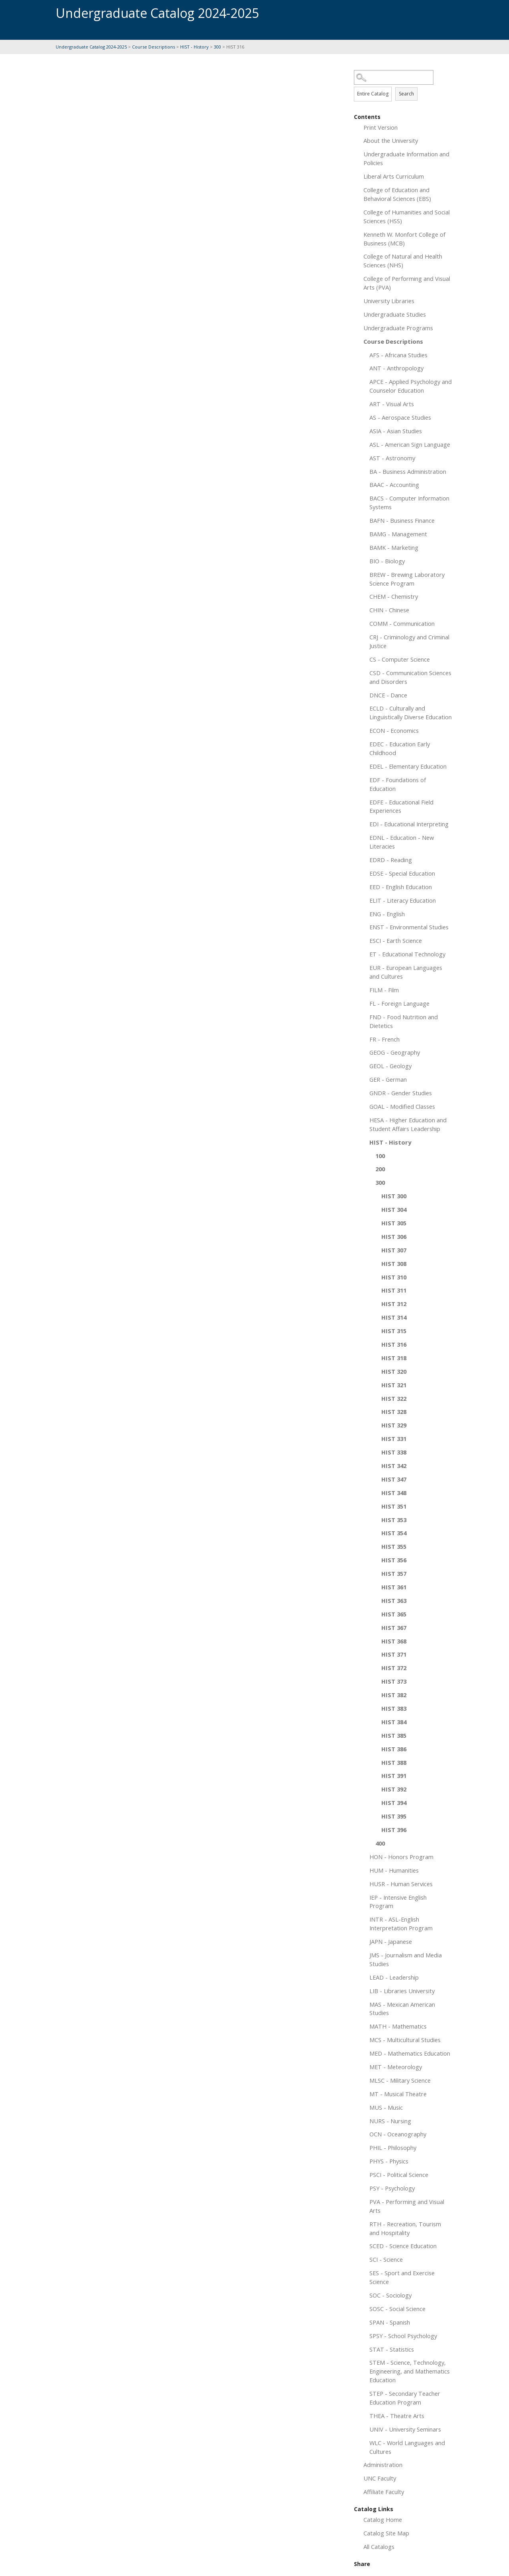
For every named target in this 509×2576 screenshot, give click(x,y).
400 (380, 1843)
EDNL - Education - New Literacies (401, 841)
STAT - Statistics (391, 2349)
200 (380, 1169)
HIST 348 (393, 1493)
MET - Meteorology (395, 2067)
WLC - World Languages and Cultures (407, 2447)
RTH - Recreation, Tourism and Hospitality (405, 2228)
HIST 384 (393, 1722)
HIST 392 (393, 1789)
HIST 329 (393, 1425)
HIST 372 (393, 1668)
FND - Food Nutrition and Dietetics (403, 1021)
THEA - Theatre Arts (396, 2416)
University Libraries (388, 301)
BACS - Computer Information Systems (409, 502)
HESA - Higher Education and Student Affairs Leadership (408, 1124)
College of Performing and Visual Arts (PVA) (406, 283)
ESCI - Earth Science (395, 940)
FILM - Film (384, 990)
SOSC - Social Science (397, 2309)
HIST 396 (393, 1830)
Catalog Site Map (386, 2533)
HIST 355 (393, 1546)
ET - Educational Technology (407, 954)
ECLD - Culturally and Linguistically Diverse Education (410, 712)
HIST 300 (393, 1196)
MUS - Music (386, 2107)
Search (406, 93)
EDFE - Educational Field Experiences (401, 806)
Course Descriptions (153, 47)
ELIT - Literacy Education (402, 900)
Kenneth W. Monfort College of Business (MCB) (404, 238)
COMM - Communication (402, 623)
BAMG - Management (398, 534)
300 (217, 47)
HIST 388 (393, 1762)
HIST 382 (393, 1695)
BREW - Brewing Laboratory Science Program (407, 578)
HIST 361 (393, 1587)
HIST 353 (393, 1520)
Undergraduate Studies (394, 314)
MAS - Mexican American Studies (402, 2008)
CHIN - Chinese (389, 610)
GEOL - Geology (390, 1066)
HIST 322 (393, 1398)
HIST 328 (393, 1412)
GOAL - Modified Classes (402, 1106)
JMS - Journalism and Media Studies (405, 1959)
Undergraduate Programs (398, 328)
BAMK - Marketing (393, 547)
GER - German (388, 1079)
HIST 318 (393, 1358)
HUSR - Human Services (401, 1884)
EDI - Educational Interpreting (409, 824)
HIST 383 (393, 1708)
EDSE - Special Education (402, 873)
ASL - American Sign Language (409, 444)
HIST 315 (393, 1331)
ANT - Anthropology (396, 368)
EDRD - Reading (390, 860)
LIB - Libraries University (402, 1991)
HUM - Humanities (394, 1870)
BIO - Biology (387, 561)
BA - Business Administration (407, 471)
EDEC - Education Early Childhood (399, 748)
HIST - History (194, 47)
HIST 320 (393, 1371)
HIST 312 (393, 1304)
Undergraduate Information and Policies (406, 158)
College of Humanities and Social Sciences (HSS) (406, 216)
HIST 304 (393, 1209)
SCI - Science (386, 2259)
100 (380, 1156)
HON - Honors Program (401, 1857)
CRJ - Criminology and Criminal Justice (409, 641)
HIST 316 (393, 1344)
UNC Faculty (379, 2478)
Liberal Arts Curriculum (393, 176)
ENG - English (387, 914)
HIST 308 (393, 1264)
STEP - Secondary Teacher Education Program (404, 2397)
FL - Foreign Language (399, 1003)
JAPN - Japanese (390, 1941)
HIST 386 (393, 1749)
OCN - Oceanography (397, 2134)
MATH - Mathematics (398, 2026)
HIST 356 (393, 1560)
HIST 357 (393, 1573)
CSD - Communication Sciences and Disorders (410, 677)
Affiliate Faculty (383, 2492)
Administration (382, 2465)
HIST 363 (393, 1600)
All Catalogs (378, 2547)
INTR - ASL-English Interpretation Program (401, 1923)
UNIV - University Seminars (405, 2429)
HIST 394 (393, 1803)
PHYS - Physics (388, 2161)
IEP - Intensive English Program (398, 1901)
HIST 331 (393, 1439)
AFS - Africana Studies (398, 355)
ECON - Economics (394, 730)
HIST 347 (393, 1479)
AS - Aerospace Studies (400, 417)
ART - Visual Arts (391, 404)
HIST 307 (393, 1250)
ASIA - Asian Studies (395, 431)
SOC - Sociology (390, 2295)
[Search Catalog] (393, 77)
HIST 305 (393, 1223)
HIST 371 (393, 1654)
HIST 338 (393, 1452)
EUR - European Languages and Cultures (405, 972)
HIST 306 (393, 1236)
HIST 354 (393, 1533)
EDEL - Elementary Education (408, 766)
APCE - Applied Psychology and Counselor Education (410, 386)
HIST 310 (393, 1277)
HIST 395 (393, 1816)
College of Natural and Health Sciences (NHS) (402, 260)
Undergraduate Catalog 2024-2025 (91, 47)
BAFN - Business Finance (402, 520)
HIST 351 (393, 1506)
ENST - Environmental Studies (409, 927)
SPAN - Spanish (389, 2322)
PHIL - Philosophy (392, 2148)
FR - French (384, 1039)
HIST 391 (393, 1776)
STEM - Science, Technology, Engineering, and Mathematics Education (409, 2371)
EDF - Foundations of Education (397, 784)
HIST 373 (393, 1681)
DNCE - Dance (388, 695)
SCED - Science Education (403, 2246)
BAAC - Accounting (394, 485)
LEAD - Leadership (394, 1977)
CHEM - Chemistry (393, 596)
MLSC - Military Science (400, 2080)
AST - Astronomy (392, 458)
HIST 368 (393, 1641)
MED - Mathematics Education (409, 2053)
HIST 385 (393, 1735)
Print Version (380, 127)
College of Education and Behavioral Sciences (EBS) (397, 194)
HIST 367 (393, 1628)
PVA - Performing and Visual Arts (406, 2206)
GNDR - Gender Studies (400, 1093)
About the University (390, 140)
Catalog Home (382, 2519)
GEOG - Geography (394, 1052)
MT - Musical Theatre (398, 2094)
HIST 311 (393, 1290)
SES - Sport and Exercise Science (402, 2277)
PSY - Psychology (392, 2188)
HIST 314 (393, 1317)
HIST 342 (393, 1466)
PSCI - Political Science (398, 2175)
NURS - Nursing (390, 2121)
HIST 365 (393, 1614)
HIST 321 (393, 1385)
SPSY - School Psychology (403, 2336)
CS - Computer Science (399, 659)
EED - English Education (400, 887)
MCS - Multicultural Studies (405, 2040)
